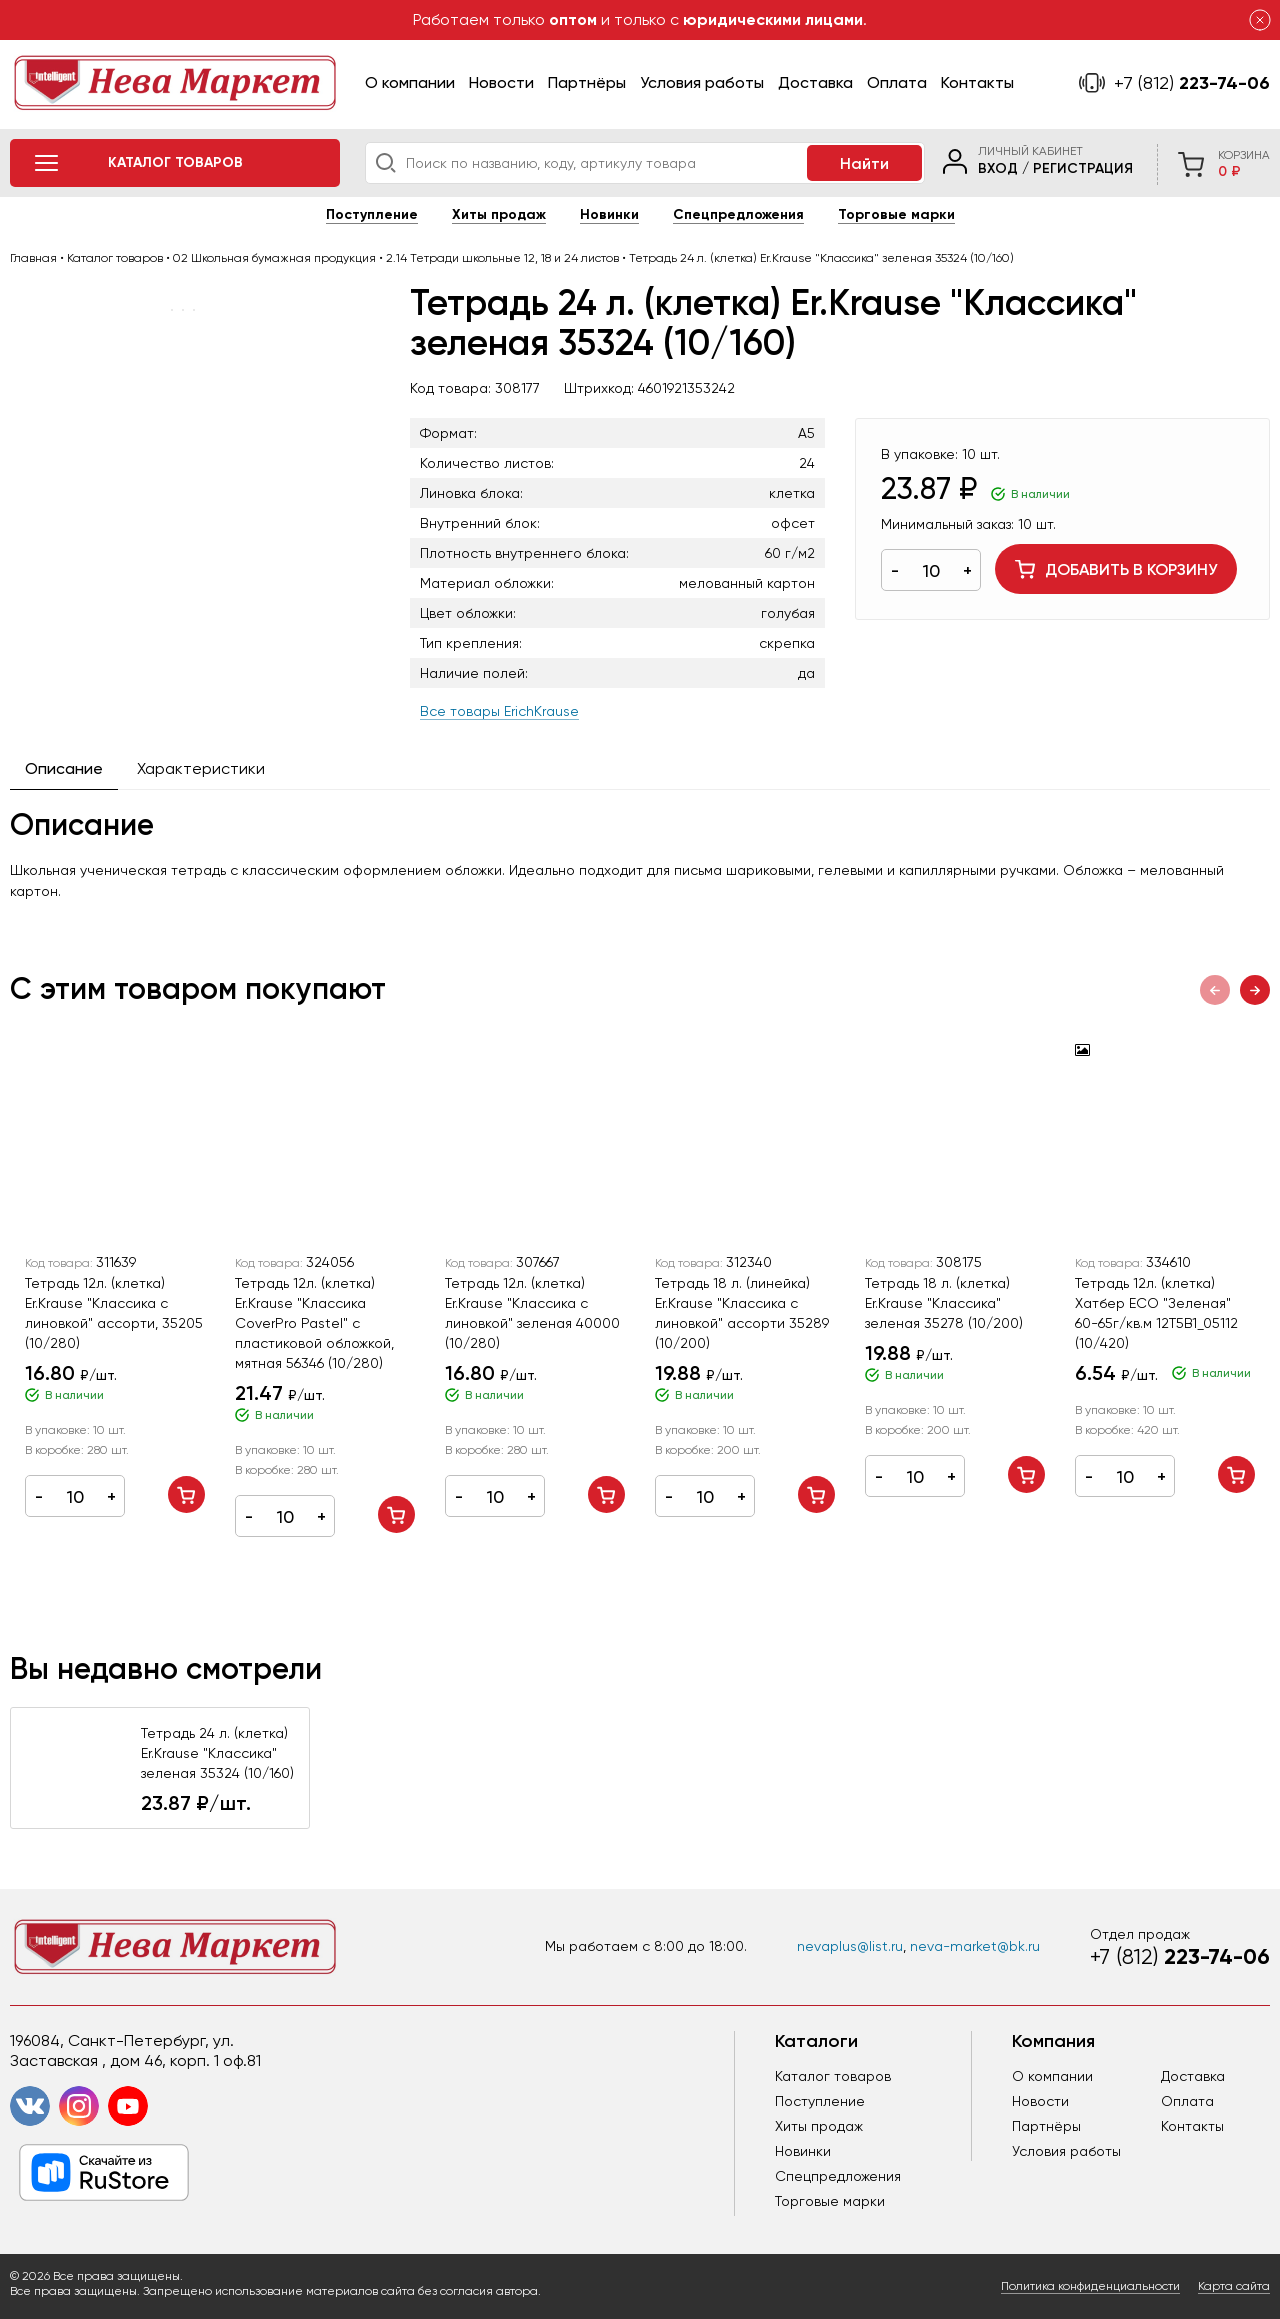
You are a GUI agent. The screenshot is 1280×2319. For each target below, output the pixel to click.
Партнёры (587, 82)
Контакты (977, 82)
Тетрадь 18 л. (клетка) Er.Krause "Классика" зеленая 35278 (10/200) (944, 1303)
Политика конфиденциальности (1090, 2286)
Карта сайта (1234, 2286)
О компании (410, 82)
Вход (998, 168)
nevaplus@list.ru (850, 1946)
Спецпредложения (738, 214)
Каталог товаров (833, 2076)
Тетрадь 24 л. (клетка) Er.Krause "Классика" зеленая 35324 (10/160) (217, 1753)
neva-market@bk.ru (975, 1946)
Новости (501, 82)
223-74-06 (1192, 83)
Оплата (897, 82)
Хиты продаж (499, 214)
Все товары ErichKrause (499, 711)
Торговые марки (896, 214)
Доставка (815, 82)
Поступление (372, 214)
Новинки (609, 214)
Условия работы (702, 82)
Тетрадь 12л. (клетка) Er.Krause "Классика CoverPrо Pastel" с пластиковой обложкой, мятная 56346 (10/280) (314, 1323)
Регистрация (1083, 168)
